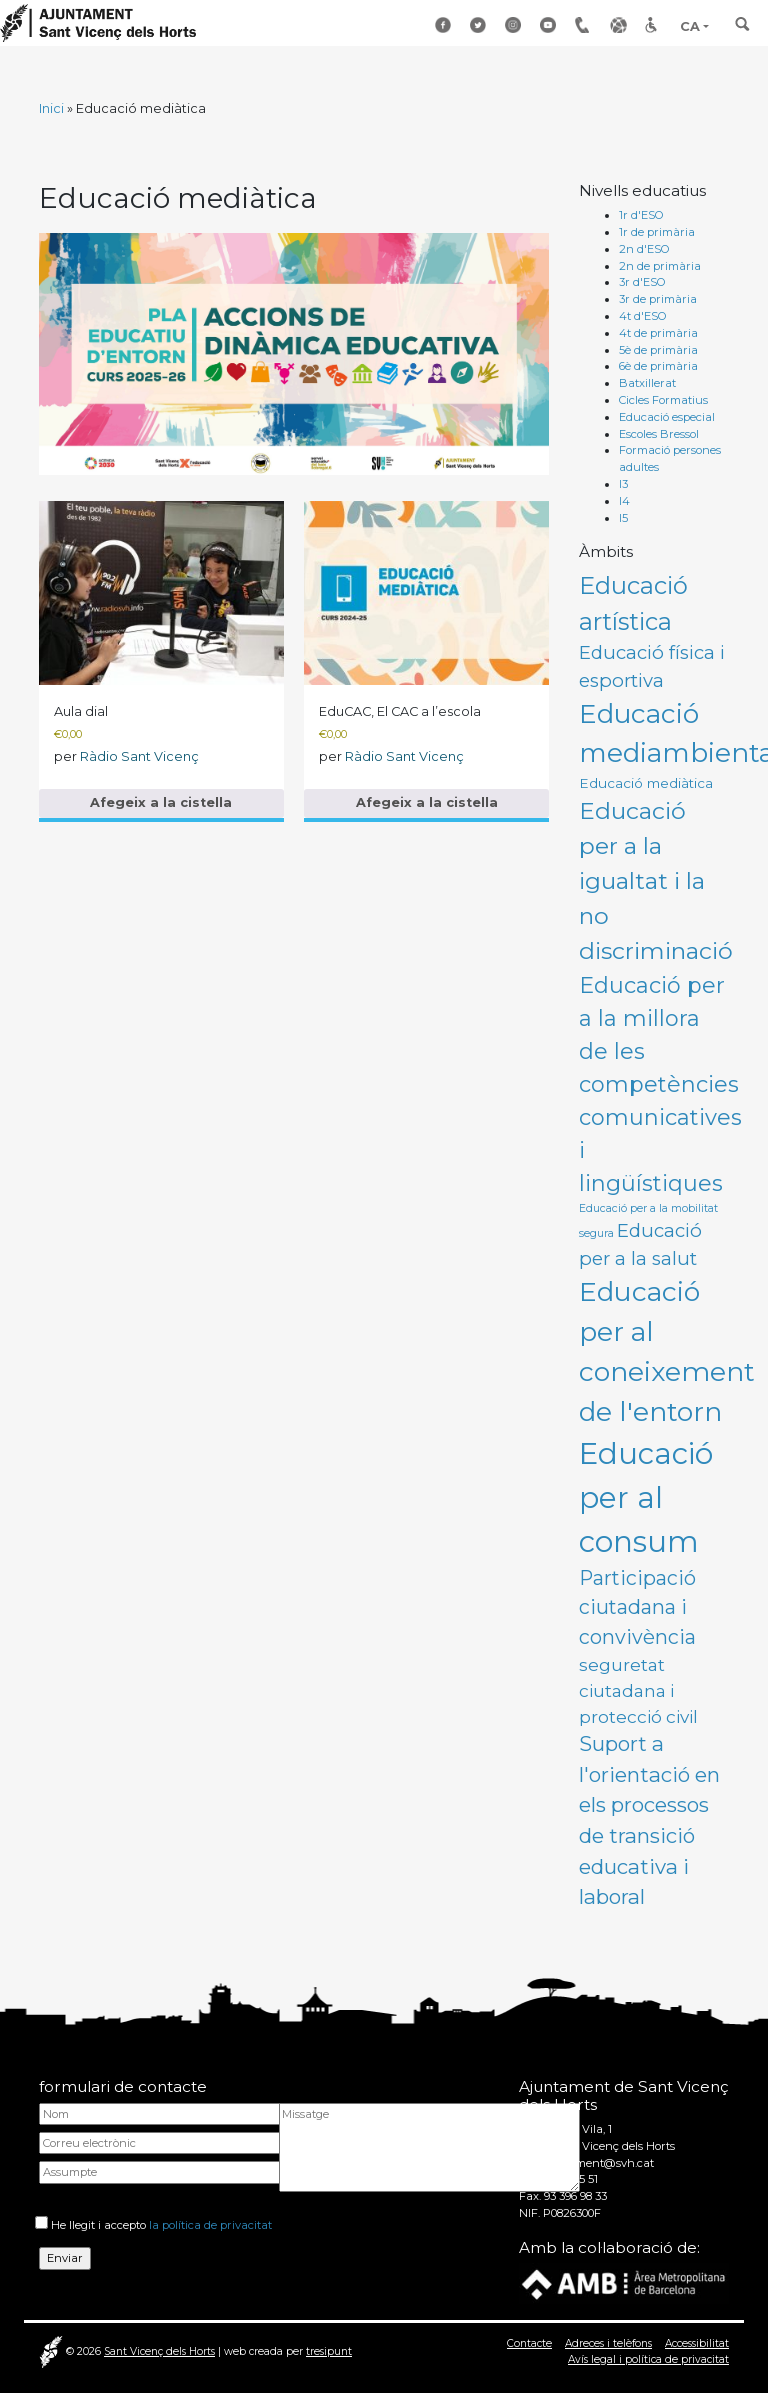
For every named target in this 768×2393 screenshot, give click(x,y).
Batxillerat (647, 383)
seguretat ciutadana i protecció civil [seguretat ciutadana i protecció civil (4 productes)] (638, 1690)
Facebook (445, 25)
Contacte (529, 2343)
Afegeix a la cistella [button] (161, 802)
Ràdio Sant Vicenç (139, 756)
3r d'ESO (642, 282)
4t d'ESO (643, 316)
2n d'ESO (644, 249)
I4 (624, 501)
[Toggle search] (742, 30)
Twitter (480, 25)
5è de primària (658, 350)
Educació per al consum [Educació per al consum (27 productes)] (646, 1497)
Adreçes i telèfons (585, 25)
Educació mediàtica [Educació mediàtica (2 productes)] (646, 783)
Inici (51, 108)
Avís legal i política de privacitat (648, 2359)
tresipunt (329, 2351)
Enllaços (620, 25)
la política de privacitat (210, 2225)
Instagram (515, 25)
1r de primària (657, 232)
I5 (623, 518)
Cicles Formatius (663, 400)
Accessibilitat (655, 25)
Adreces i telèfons (608, 2343)
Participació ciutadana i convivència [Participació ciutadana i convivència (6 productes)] (637, 1607)
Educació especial (667, 417)
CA (690, 26)
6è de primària (658, 366)
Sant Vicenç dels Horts (159, 2351)
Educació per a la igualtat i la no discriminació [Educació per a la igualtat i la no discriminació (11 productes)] (656, 880)
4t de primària (658, 333)
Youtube (550, 25)
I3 (623, 484)
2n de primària (660, 266)
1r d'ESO (641, 215)
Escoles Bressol (659, 434)
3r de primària (658, 299)
